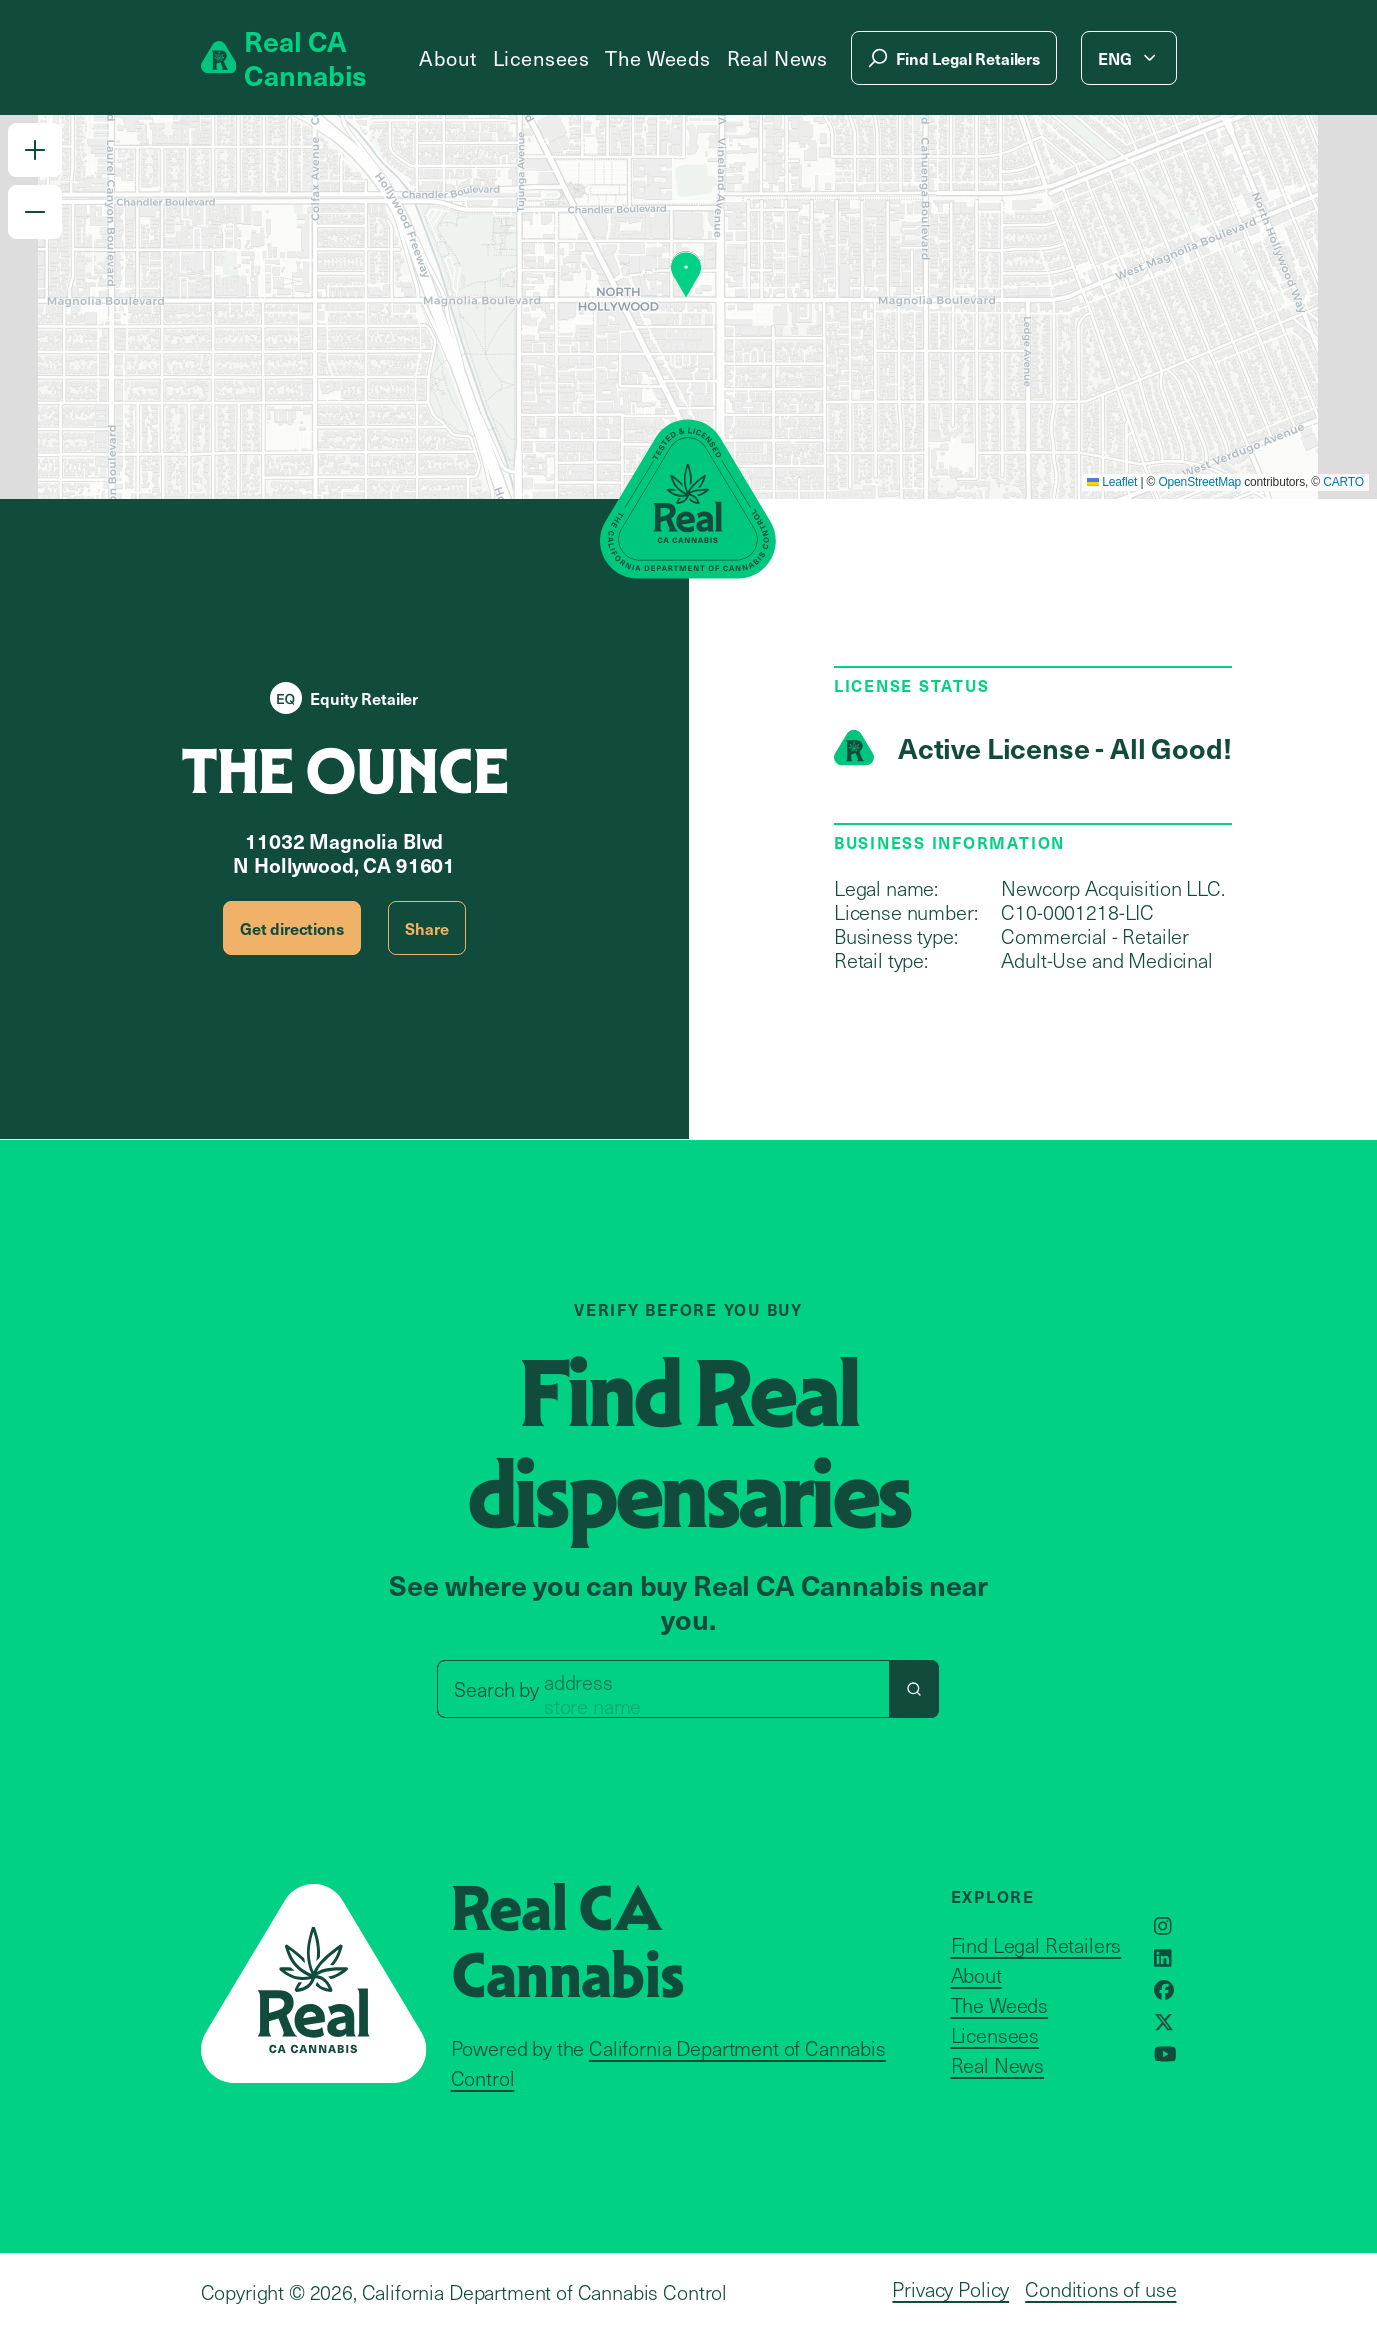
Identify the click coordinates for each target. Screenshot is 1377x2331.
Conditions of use (1100, 2289)
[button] (35, 150)
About (448, 58)
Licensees (541, 58)
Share (426, 928)
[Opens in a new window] (1163, 1926)
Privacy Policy (950, 2289)
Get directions (292, 928)
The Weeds (658, 58)
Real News (777, 58)
